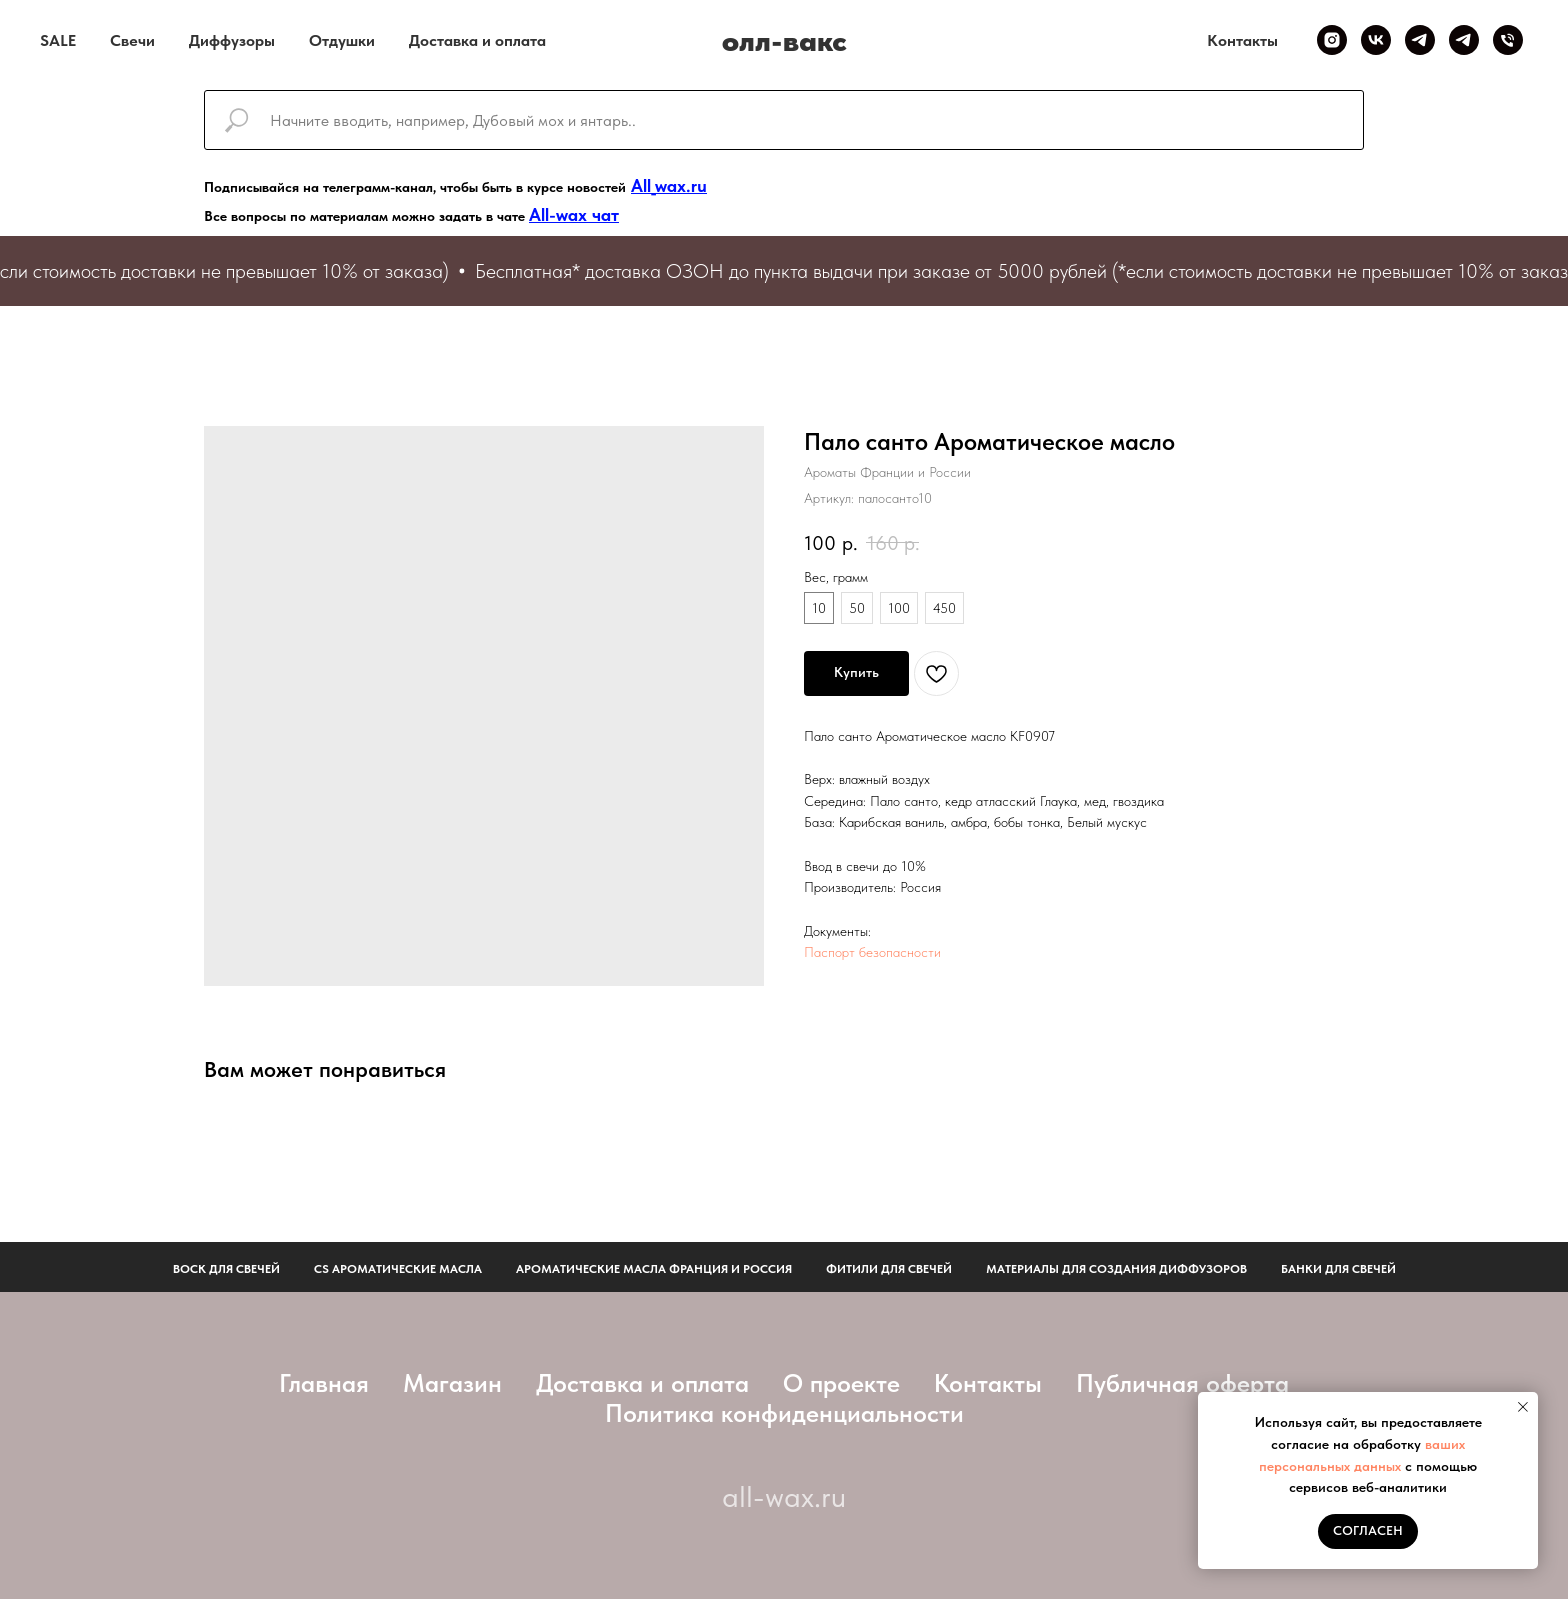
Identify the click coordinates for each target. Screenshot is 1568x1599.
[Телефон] (1508, 40)
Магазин (452, 1383)
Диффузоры (232, 40)
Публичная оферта (1182, 1383)
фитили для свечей (889, 1269)
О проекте (841, 1383)
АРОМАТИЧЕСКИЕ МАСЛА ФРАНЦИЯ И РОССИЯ (654, 1269)
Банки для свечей (1338, 1269)
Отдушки (342, 40)
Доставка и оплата (477, 40)
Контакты (1242, 40)
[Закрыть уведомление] (1523, 1407)
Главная (324, 1383)
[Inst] (1332, 40)
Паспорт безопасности (872, 952)
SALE (58, 40)
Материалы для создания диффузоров (1116, 1269)
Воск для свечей (226, 1269)
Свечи (132, 40)
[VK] (1376, 40)
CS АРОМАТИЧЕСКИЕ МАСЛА (398, 1269)
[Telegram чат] (1464, 40)
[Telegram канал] (1420, 40)
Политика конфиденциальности (784, 1413)
